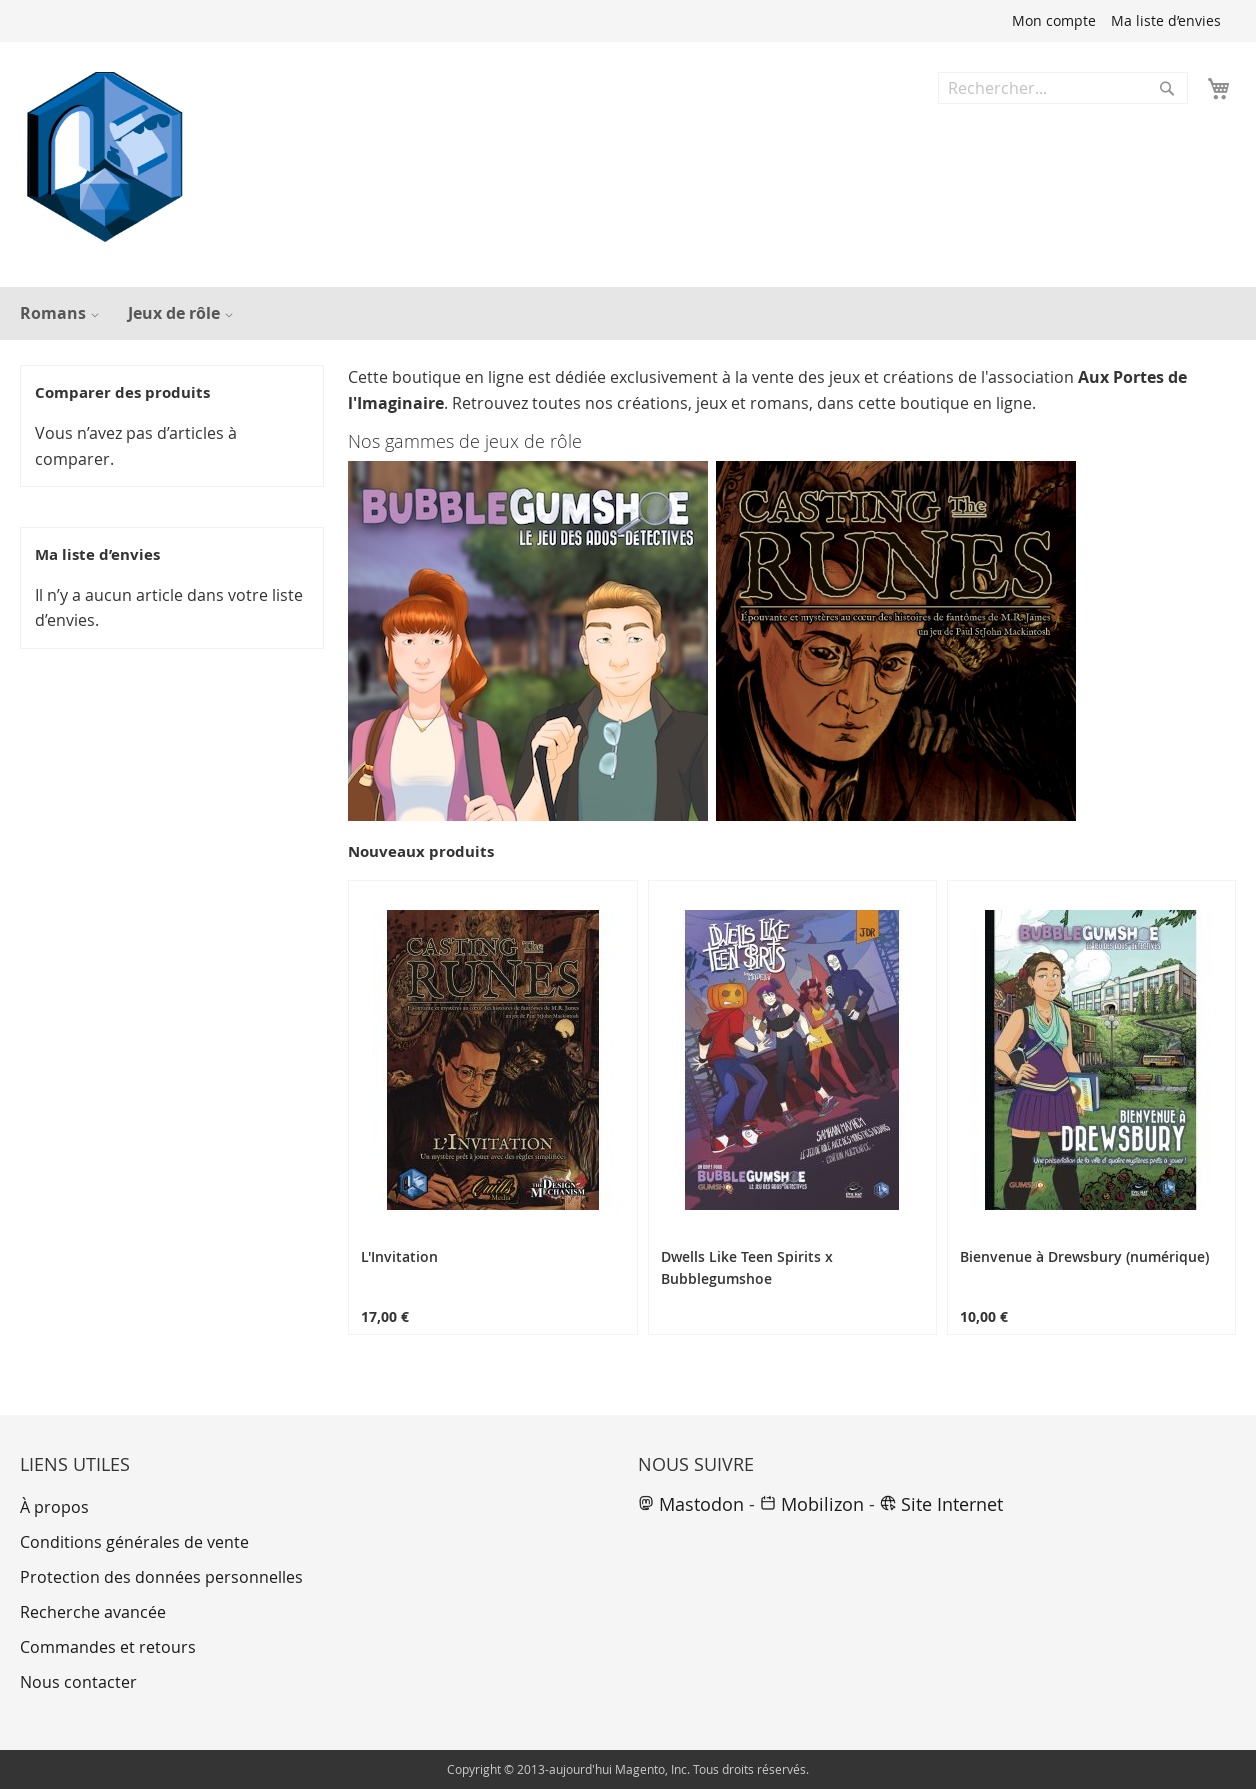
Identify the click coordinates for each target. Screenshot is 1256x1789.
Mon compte (1054, 20)
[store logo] (105, 157)
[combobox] (1063, 88)
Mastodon (691, 1504)
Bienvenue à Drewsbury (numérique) (1084, 1256)
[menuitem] (57, 313)
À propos (54, 1507)
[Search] (1167, 88)
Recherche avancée (93, 1612)
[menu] (628, 313)
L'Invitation (399, 1256)
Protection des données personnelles (161, 1577)
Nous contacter (78, 1682)
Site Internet (941, 1504)
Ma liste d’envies (1166, 20)
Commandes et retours (108, 1647)
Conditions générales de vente (134, 1542)
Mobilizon (812, 1504)
